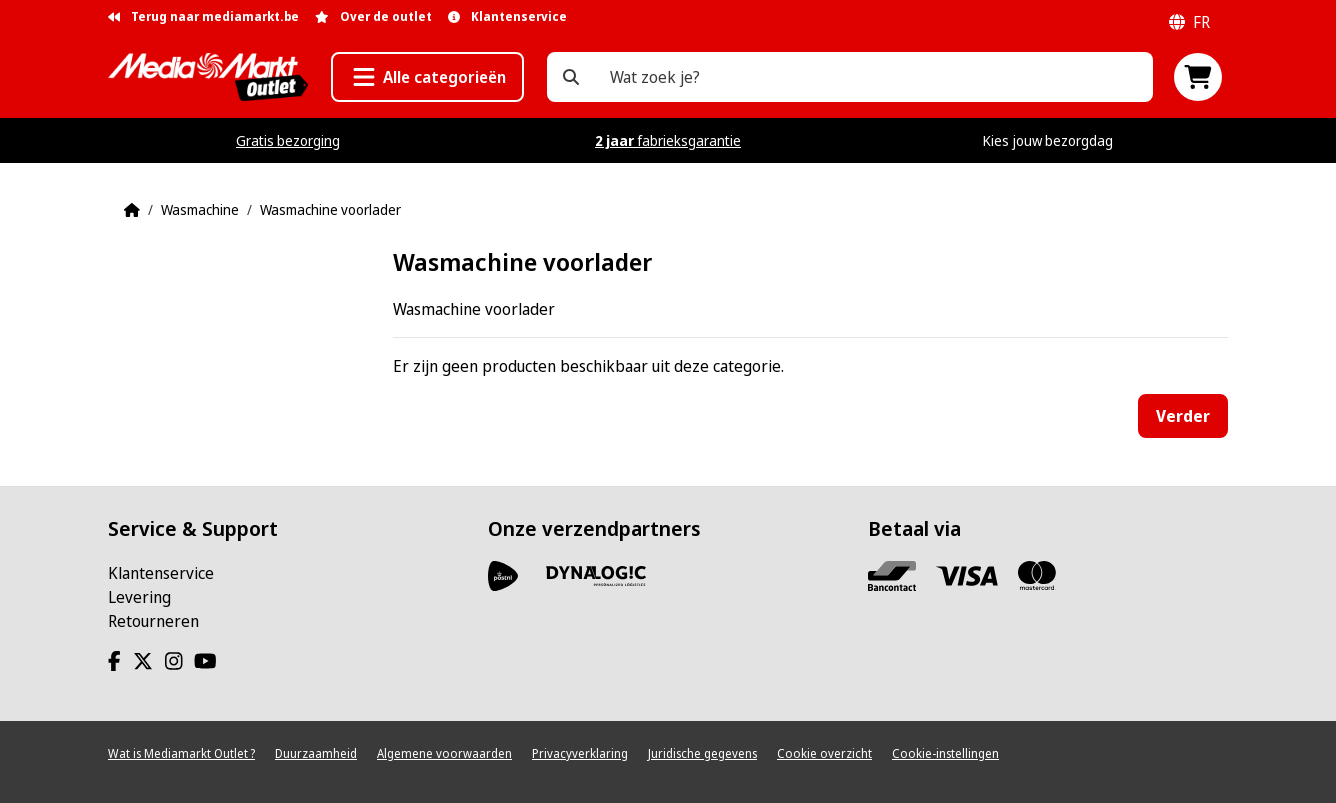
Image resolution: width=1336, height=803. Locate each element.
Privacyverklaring (580, 753)
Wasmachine (200, 209)
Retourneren (153, 621)
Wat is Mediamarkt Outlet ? (181, 753)
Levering (139, 597)
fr (1189, 22)
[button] (427, 77)
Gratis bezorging (288, 140)
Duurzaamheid (316, 753)
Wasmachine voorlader (330, 209)
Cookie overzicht (824, 753)
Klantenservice (161, 573)
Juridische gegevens (702, 753)
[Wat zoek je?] (571, 77)
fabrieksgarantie (668, 140)
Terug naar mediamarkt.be (203, 16)
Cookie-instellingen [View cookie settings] (945, 753)
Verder (1183, 416)
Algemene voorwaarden (444, 753)
